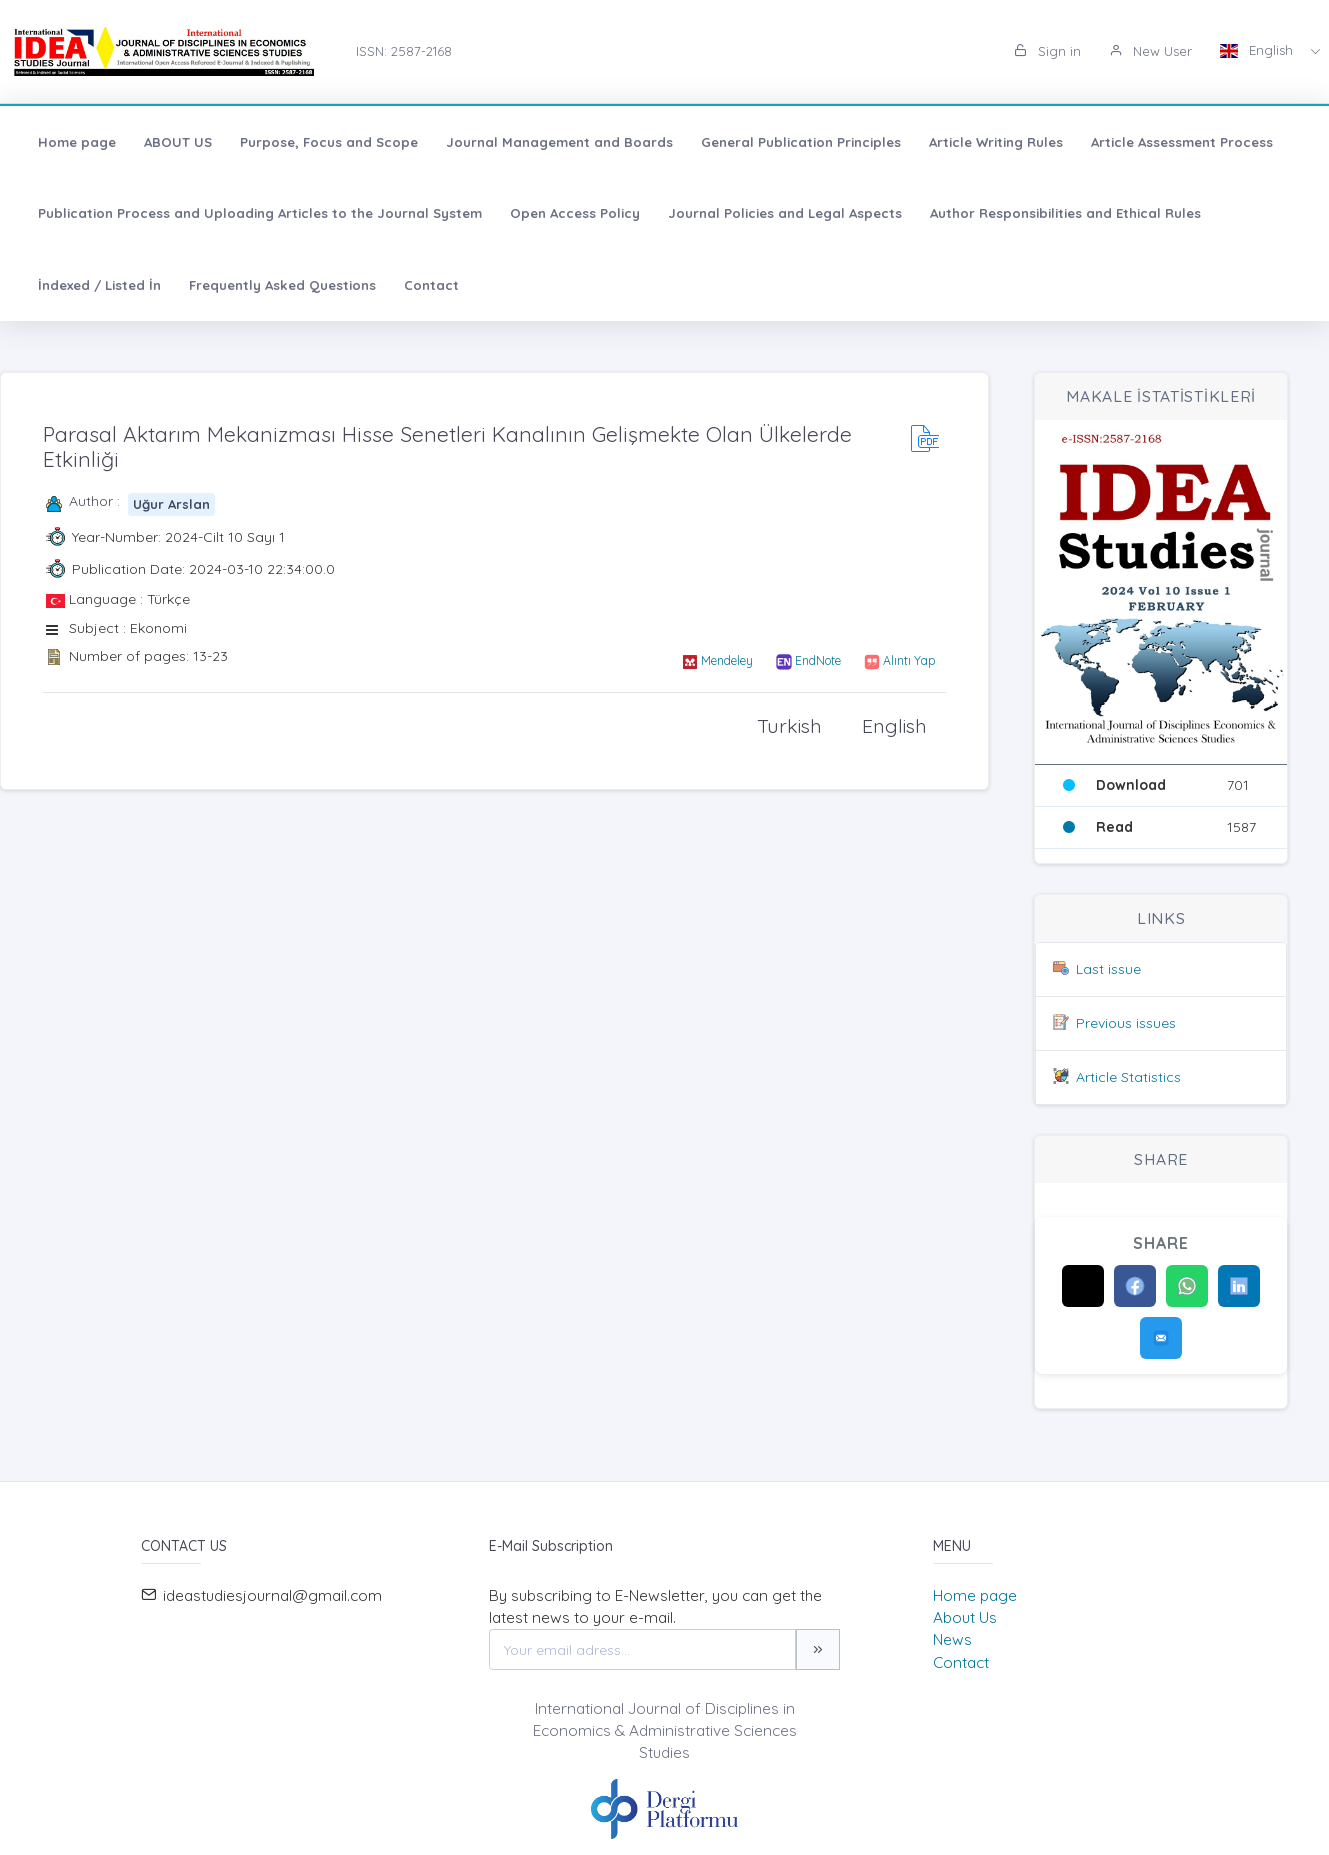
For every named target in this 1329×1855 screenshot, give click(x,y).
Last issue (1108, 969)
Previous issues (1126, 1023)
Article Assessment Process (1182, 142)
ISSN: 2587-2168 (404, 51)
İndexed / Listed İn (99, 285)
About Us (965, 1617)
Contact (431, 285)
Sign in (1047, 51)
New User (1150, 51)
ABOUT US (178, 142)
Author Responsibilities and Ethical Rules (1065, 213)
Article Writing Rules (996, 142)
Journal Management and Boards (559, 142)
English (1258, 50)
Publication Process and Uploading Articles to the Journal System (260, 213)
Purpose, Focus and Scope (329, 142)
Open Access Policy (575, 213)
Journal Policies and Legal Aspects (785, 213)
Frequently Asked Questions (282, 285)
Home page (77, 142)
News (952, 1639)
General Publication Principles (801, 142)
